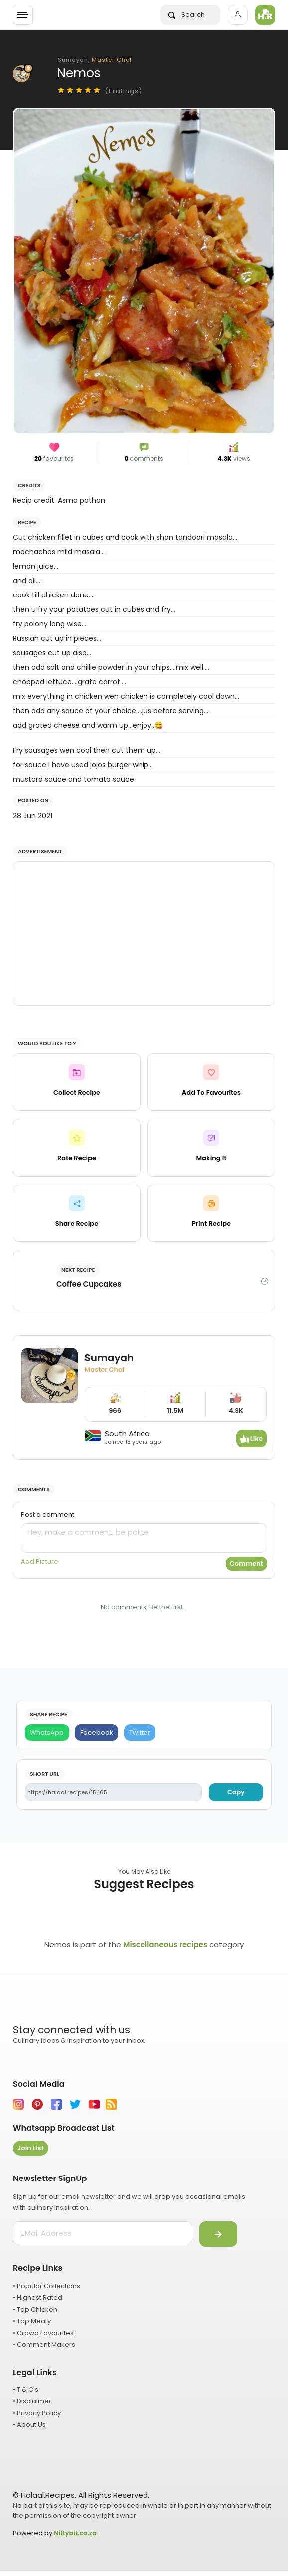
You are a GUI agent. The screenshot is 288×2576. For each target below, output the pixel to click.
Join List (30, 2148)
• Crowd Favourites (43, 2333)
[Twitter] (140, 1732)
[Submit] (218, 2234)
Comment (246, 1563)
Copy (236, 1792)
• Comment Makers (44, 2344)
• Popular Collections (46, 2286)
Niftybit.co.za (75, 2533)
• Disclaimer (32, 2401)
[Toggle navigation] (23, 15)
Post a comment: (48, 1514)
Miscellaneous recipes (165, 1944)
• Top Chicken (35, 2309)
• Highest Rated (37, 2297)
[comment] (144, 1538)
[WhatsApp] (47, 1732)
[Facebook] (96, 1732)
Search (186, 14)
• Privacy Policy (37, 2413)
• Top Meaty (32, 2321)
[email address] (102, 2233)
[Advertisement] (144, 933)
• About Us (29, 2424)
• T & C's (25, 2389)
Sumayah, (95, 60)
